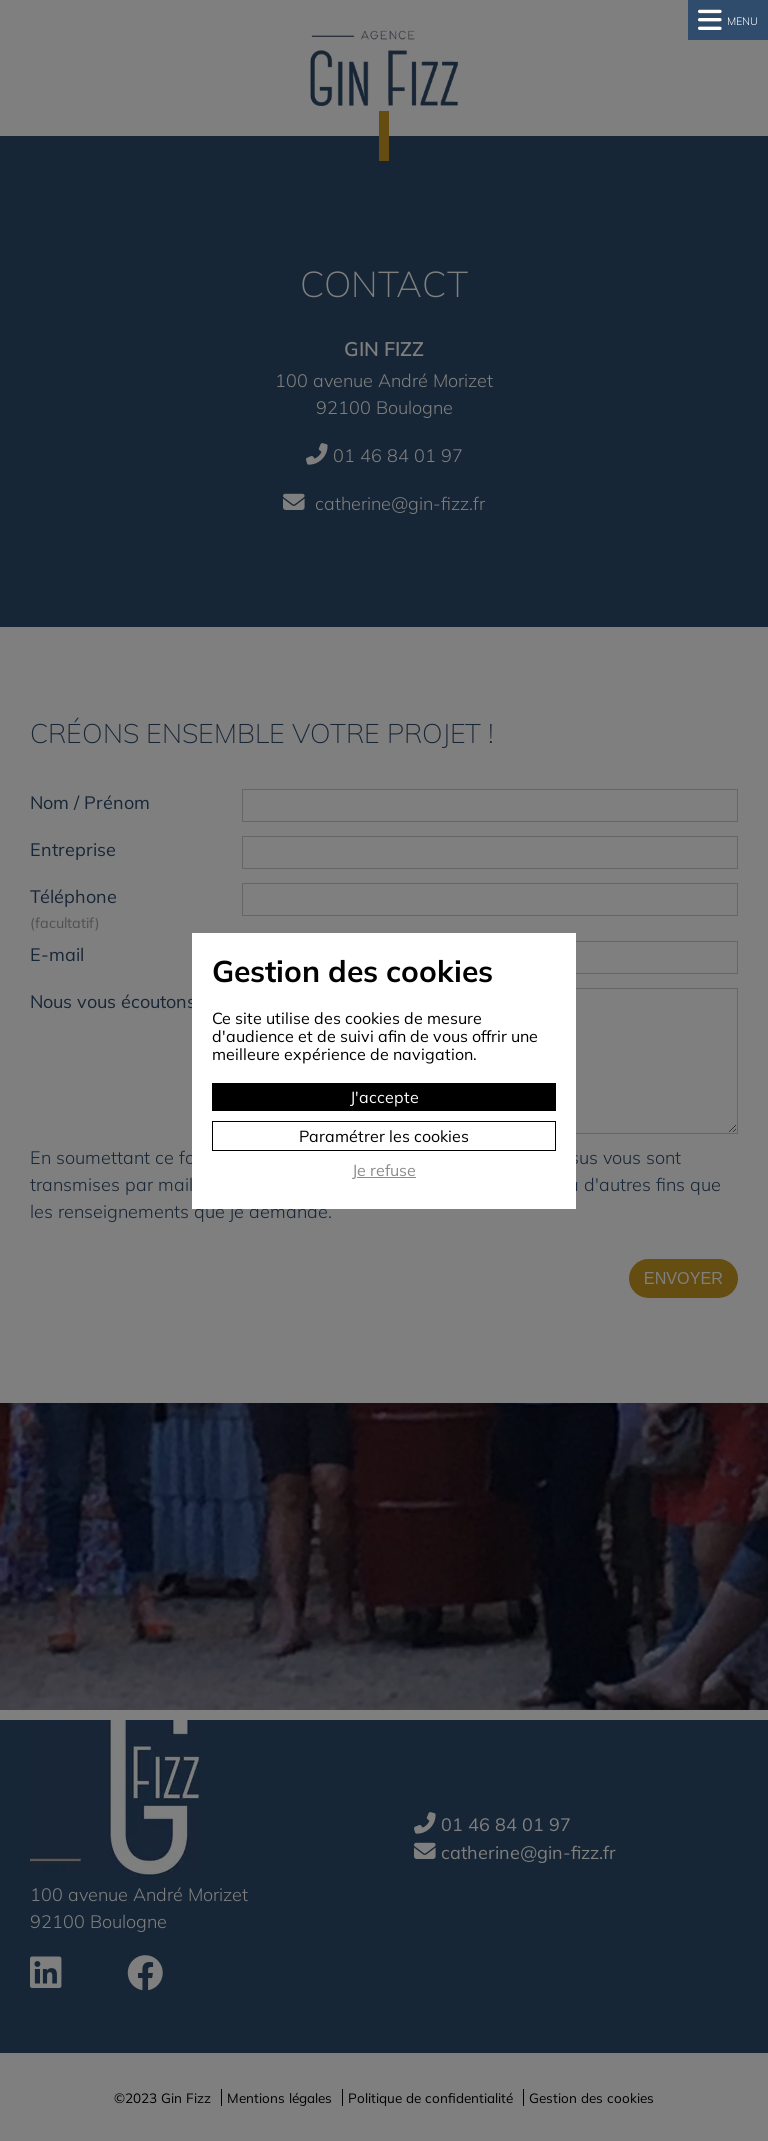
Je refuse (384, 1170)
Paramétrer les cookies (384, 1136)
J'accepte (384, 1097)
